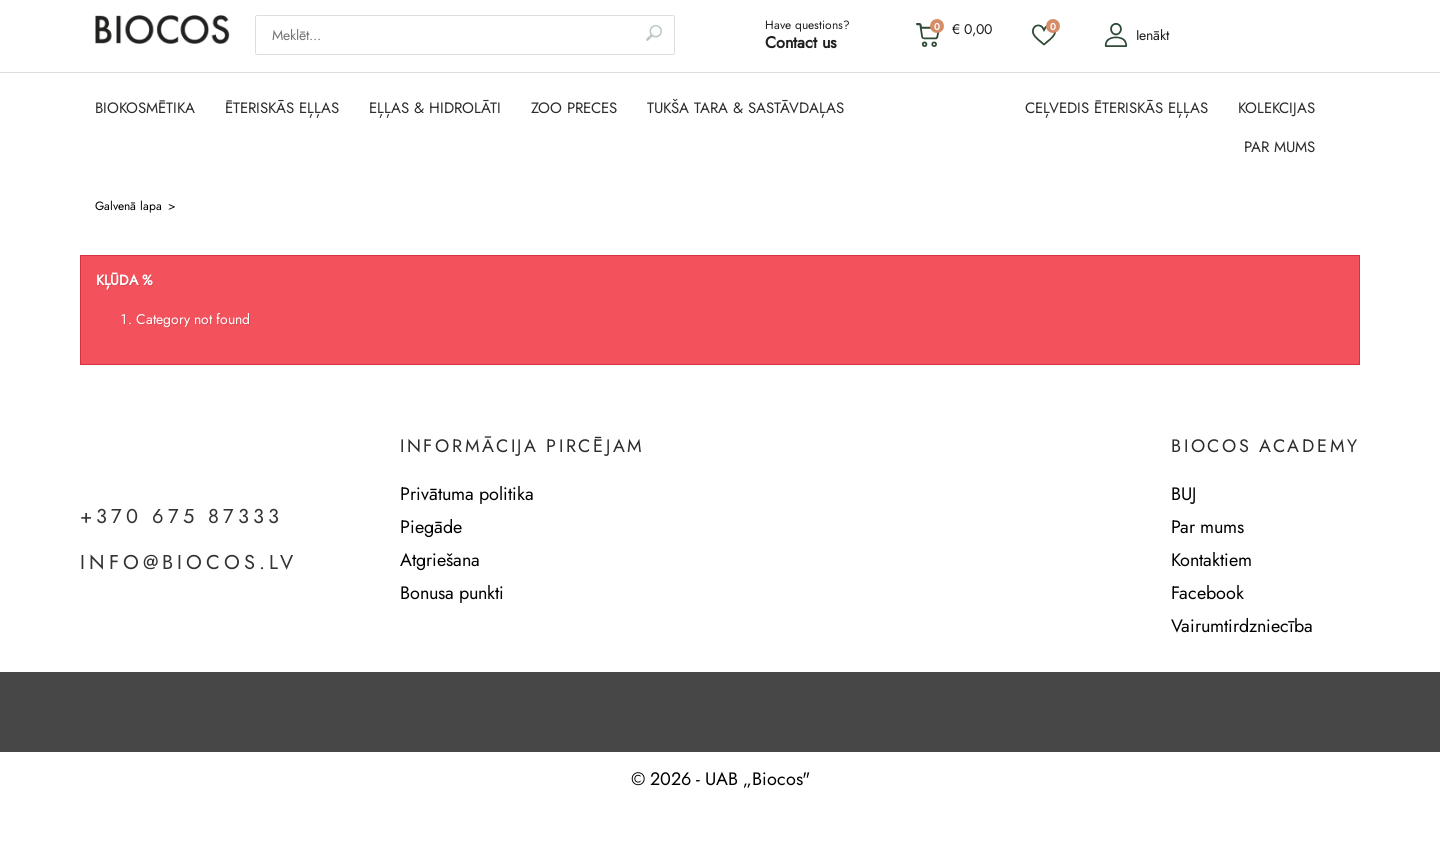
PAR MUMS (1279, 147)
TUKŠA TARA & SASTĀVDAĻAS (745, 108)
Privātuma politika (467, 494)
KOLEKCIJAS (1276, 108)
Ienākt (1136, 35)
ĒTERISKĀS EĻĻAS (282, 108)
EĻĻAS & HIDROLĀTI (435, 108)
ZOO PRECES (574, 108)
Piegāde (431, 527)
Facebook (1207, 593)
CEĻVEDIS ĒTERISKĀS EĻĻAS (1116, 108)
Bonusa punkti (452, 593)
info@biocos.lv (188, 563)
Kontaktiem (1211, 560)
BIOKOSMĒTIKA (145, 108)
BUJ (1183, 494)
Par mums (1207, 527)
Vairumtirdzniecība (1242, 626)
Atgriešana (440, 560)
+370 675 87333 (181, 517)
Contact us (800, 42)
